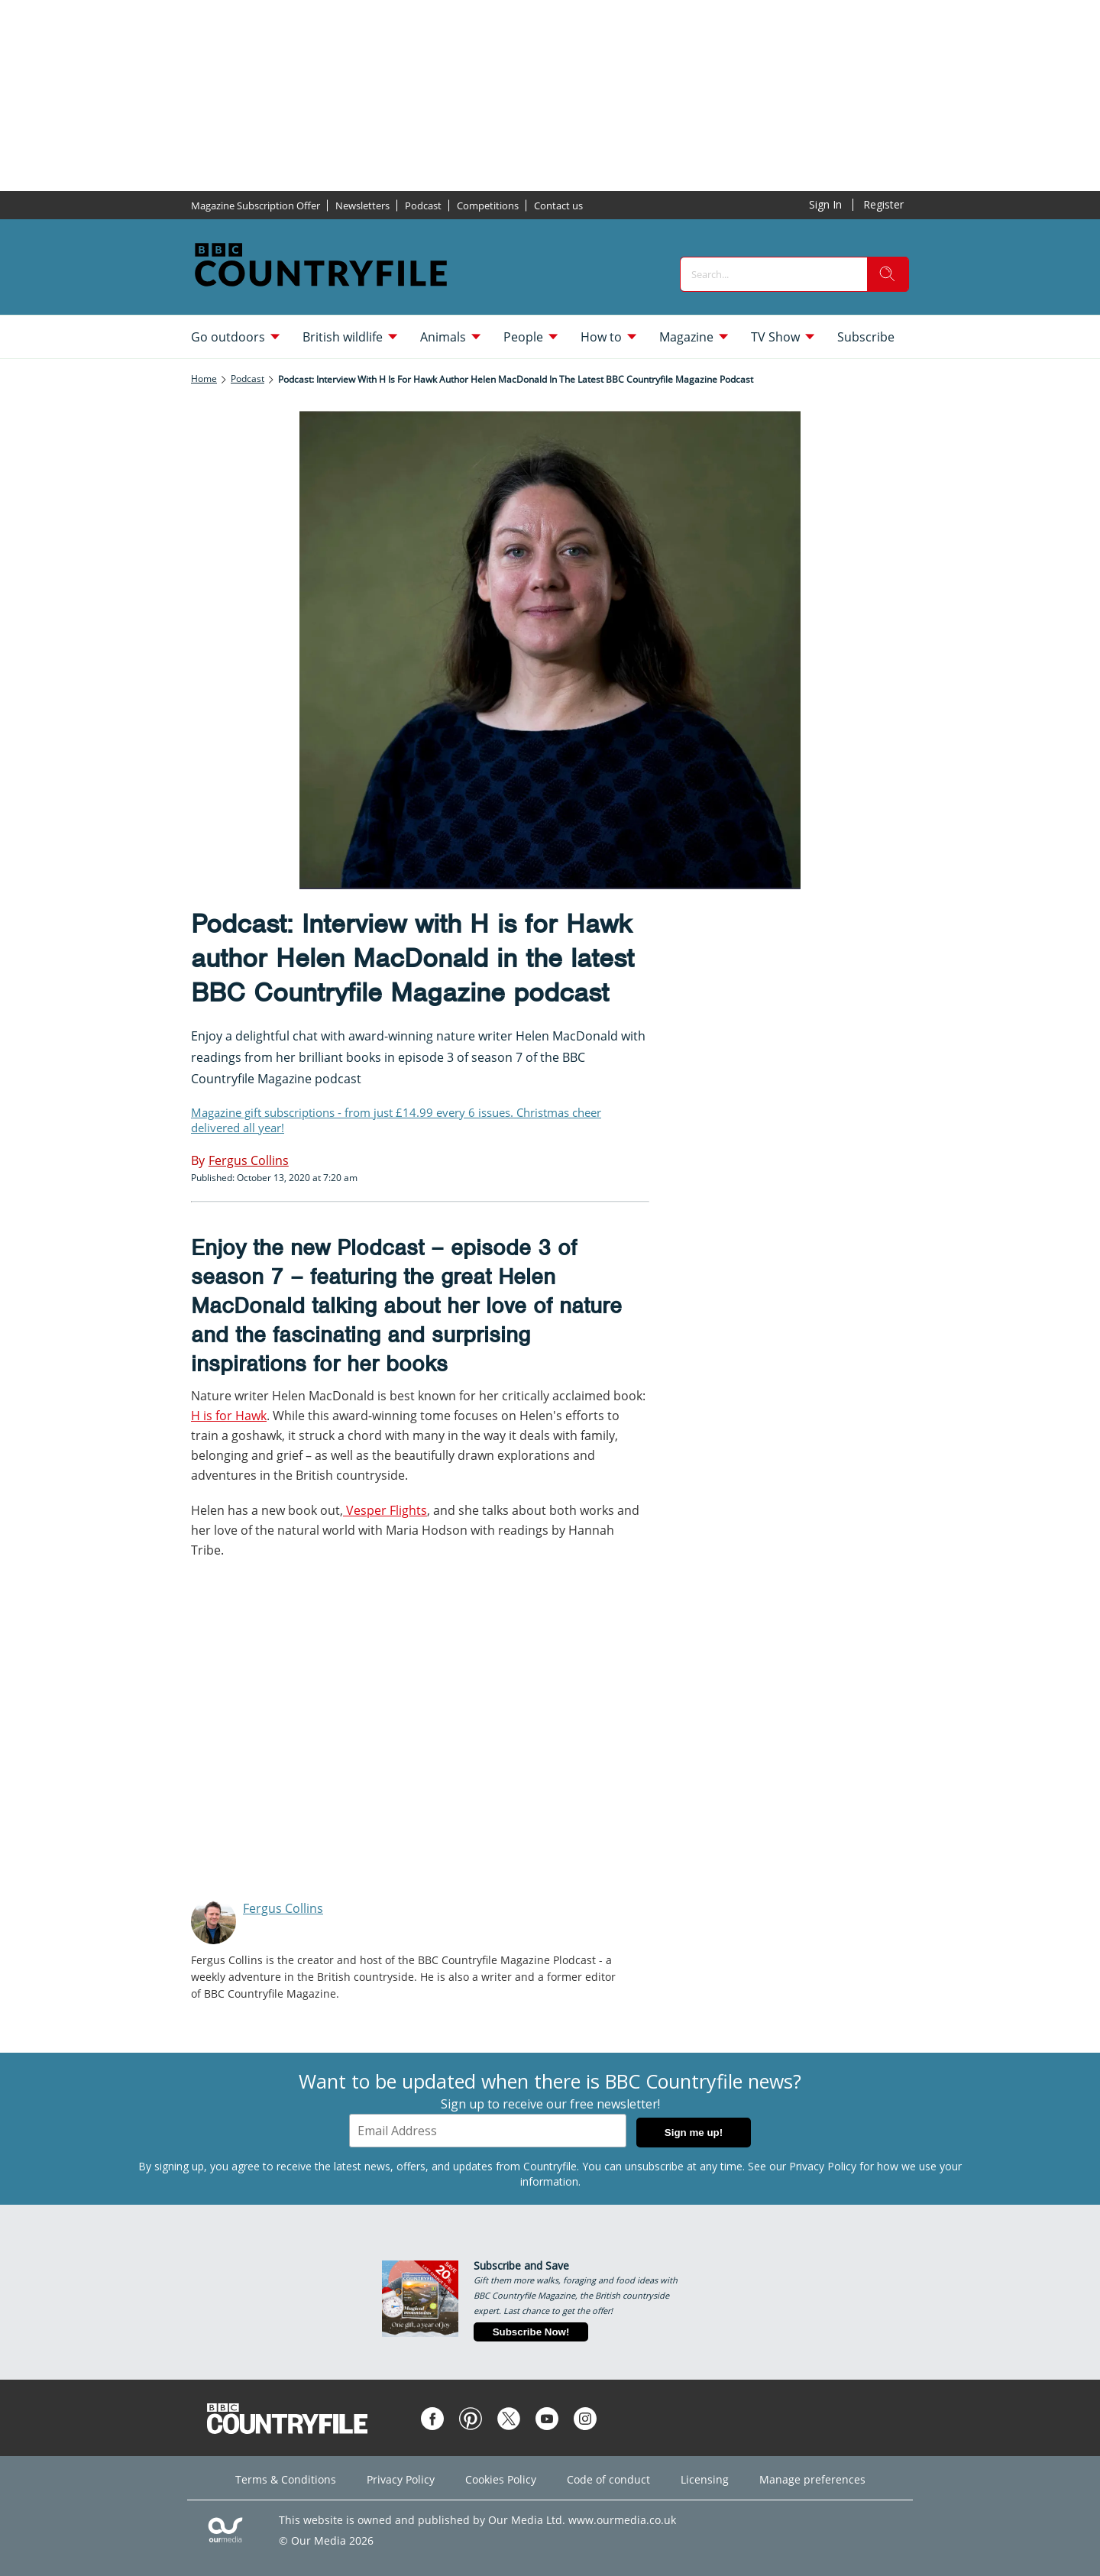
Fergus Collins (283, 1908)
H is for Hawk (229, 1415)
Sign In (825, 204)
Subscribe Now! (531, 2332)
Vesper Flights (385, 1510)
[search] (887, 274)
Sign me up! (694, 2132)
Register (883, 204)
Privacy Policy (822, 2166)
